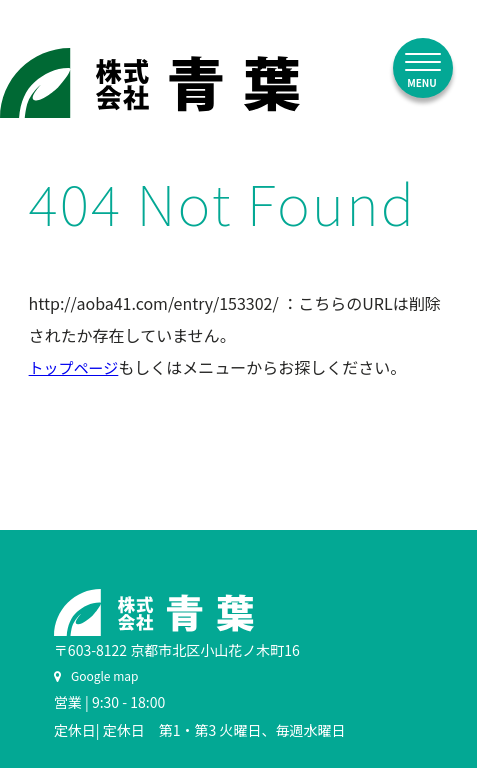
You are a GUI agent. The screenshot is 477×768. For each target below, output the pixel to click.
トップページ (74, 367)
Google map (96, 675)
